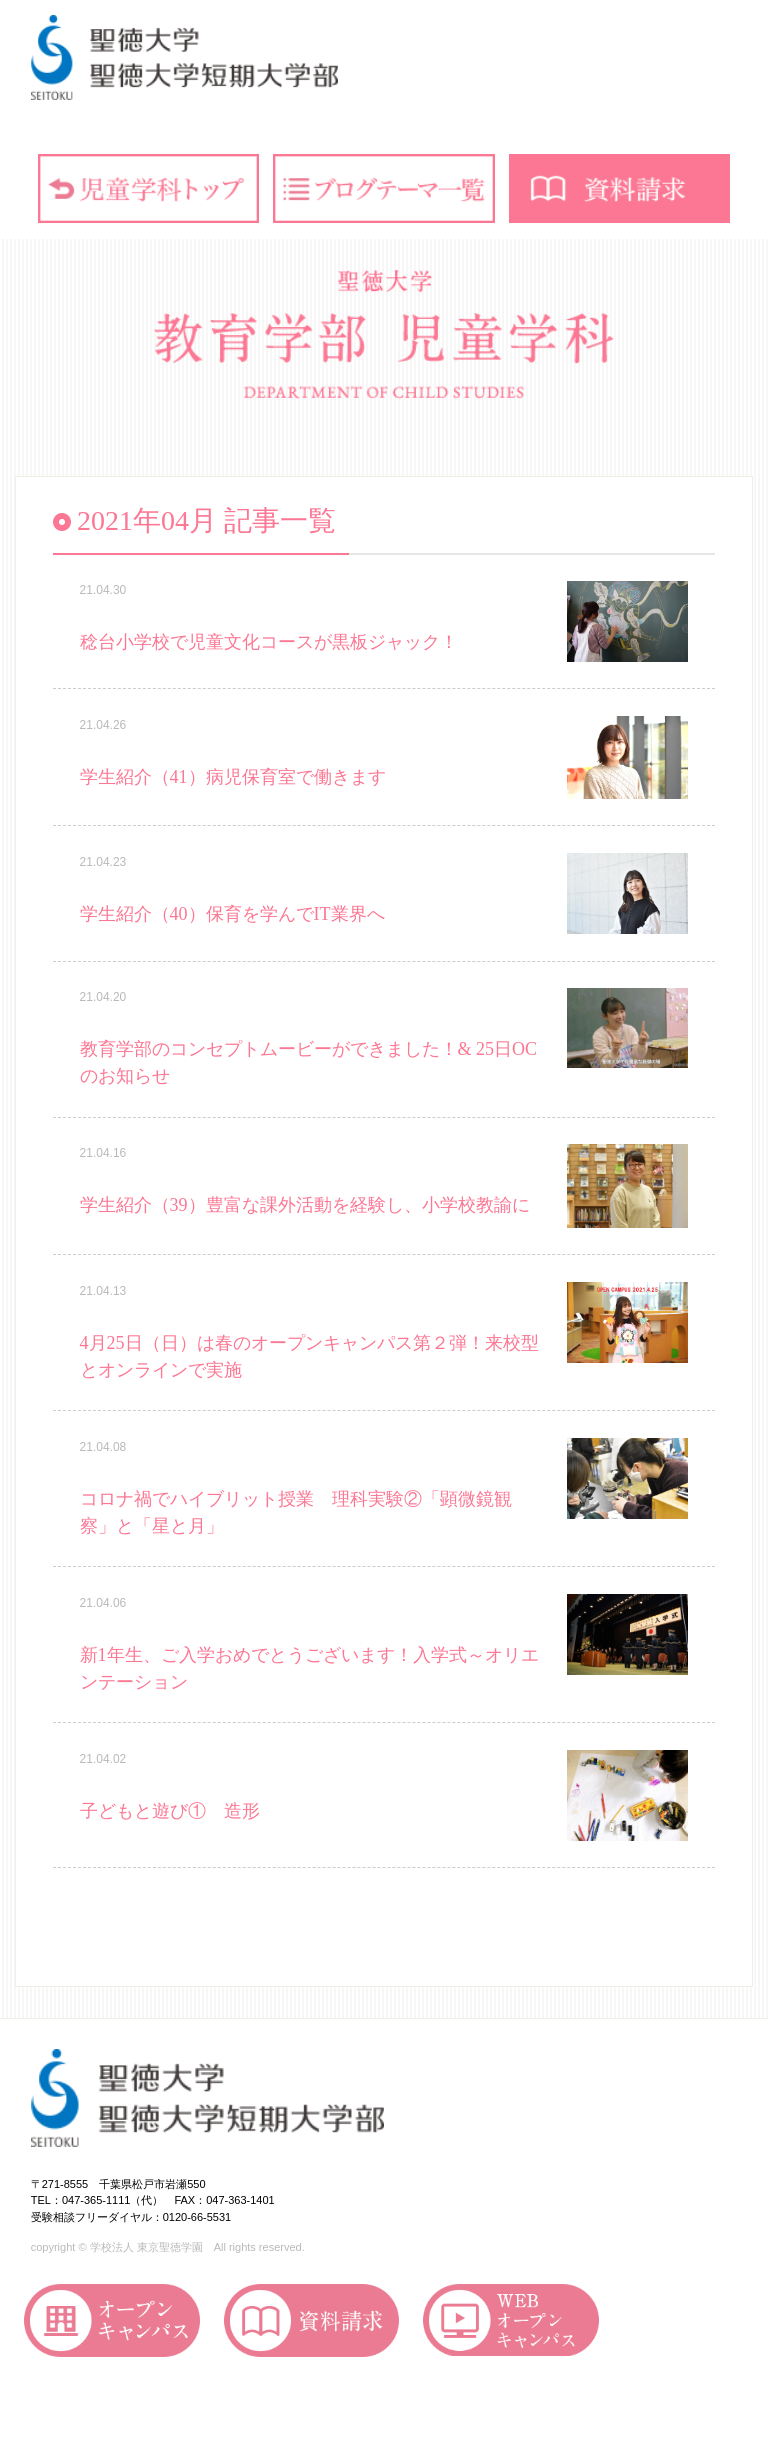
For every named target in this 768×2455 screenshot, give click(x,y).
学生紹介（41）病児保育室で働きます (233, 777)
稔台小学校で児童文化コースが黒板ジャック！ (269, 642)
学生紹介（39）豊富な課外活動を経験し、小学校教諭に (305, 1205)
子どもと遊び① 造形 (170, 1811)
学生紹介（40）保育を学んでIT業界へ (232, 914)
